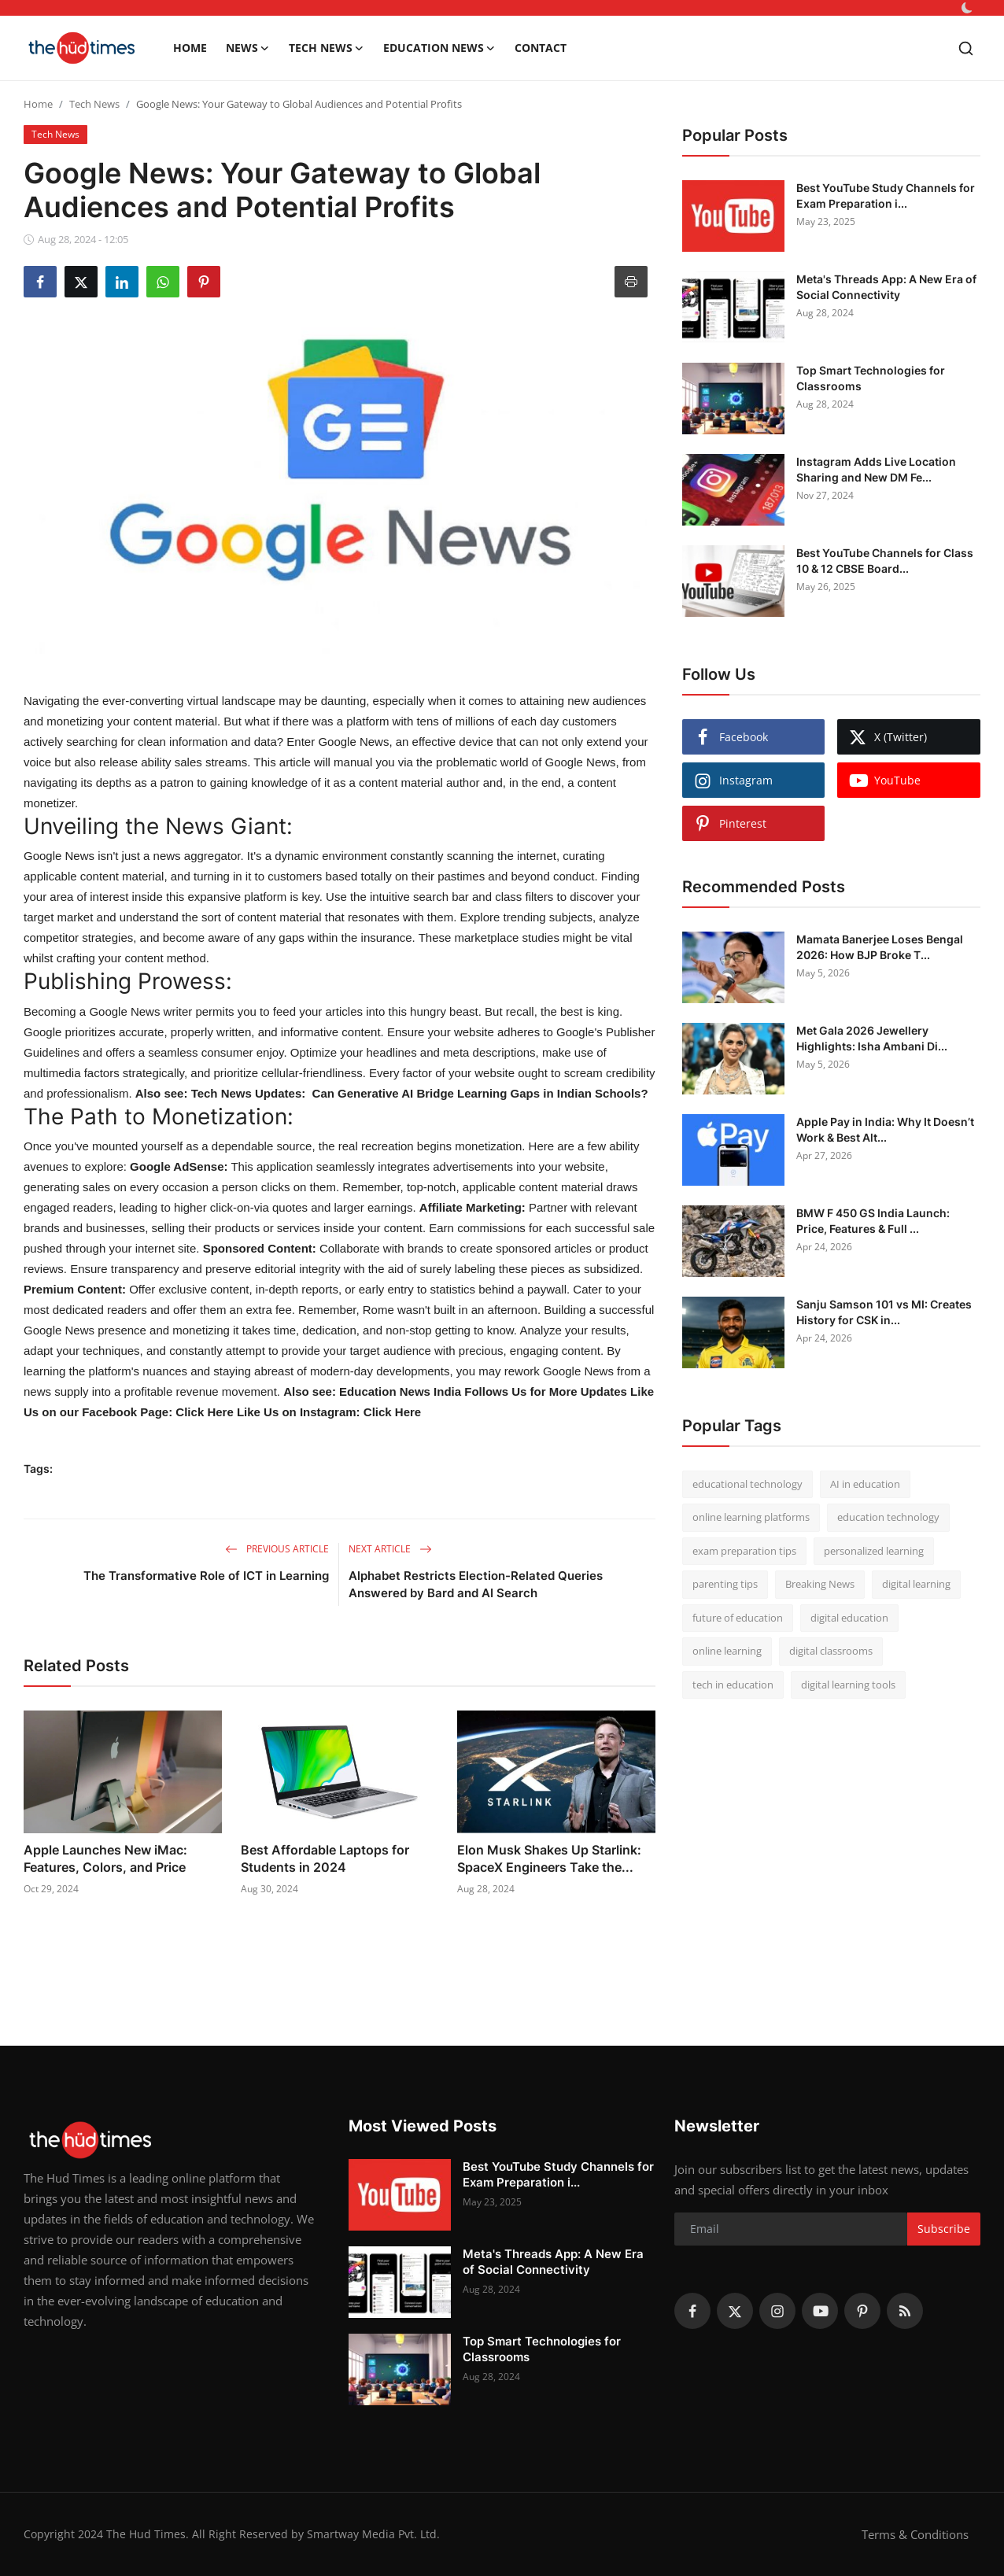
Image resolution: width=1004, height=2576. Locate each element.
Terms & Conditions (915, 2534)
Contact (541, 47)
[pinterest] (862, 2311)
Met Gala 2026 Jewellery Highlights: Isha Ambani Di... (871, 1038)
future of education (737, 1618)
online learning (727, 1651)
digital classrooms (831, 1651)
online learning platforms (751, 1517)
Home (190, 47)
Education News (400, 1391)
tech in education (732, 1684)
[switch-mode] (967, 7)
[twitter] (735, 2311)
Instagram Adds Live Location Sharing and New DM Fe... (876, 469)
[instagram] (777, 2311)
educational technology (747, 1484)
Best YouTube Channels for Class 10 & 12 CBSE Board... (884, 560)
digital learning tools (848, 1684)
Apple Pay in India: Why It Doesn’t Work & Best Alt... (885, 1129)
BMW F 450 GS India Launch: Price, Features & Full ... (873, 1220)
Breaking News (820, 1584)
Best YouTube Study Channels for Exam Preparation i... (885, 195)
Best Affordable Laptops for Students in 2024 (325, 1858)
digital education (849, 1618)
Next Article (390, 1549)
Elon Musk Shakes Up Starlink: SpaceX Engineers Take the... (549, 1858)
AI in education (865, 1484)
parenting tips (725, 1584)
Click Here (203, 1412)
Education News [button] (439, 48)
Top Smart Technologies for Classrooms (870, 378)
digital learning (916, 1584)
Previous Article (277, 1549)
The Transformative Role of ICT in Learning (206, 1575)
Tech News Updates (246, 1093)
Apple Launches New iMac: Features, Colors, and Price (105, 1858)
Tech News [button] (326, 48)
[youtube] (820, 2311)
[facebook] (692, 2311)
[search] (965, 48)
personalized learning (874, 1551)
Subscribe (943, 2228)
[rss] (905, 2311)
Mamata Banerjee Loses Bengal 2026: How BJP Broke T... (879, 946)
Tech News (94, 104)
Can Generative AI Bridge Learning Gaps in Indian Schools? (480, 1093)
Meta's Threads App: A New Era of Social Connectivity (886, 286)
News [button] (248, 48)
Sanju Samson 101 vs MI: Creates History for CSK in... (884, 1312)
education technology (888, 1517)
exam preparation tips (744, 1551)
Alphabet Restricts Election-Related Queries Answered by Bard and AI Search (476, 1584)
